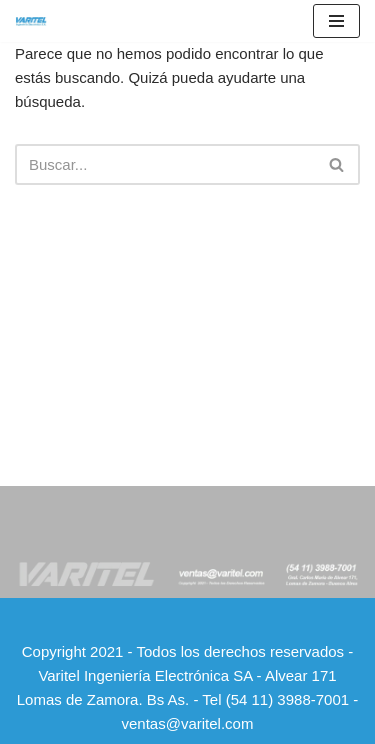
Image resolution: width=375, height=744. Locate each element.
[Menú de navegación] (336, 21)
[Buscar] (165, 164)
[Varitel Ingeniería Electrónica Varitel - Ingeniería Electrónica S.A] (31, 21)
